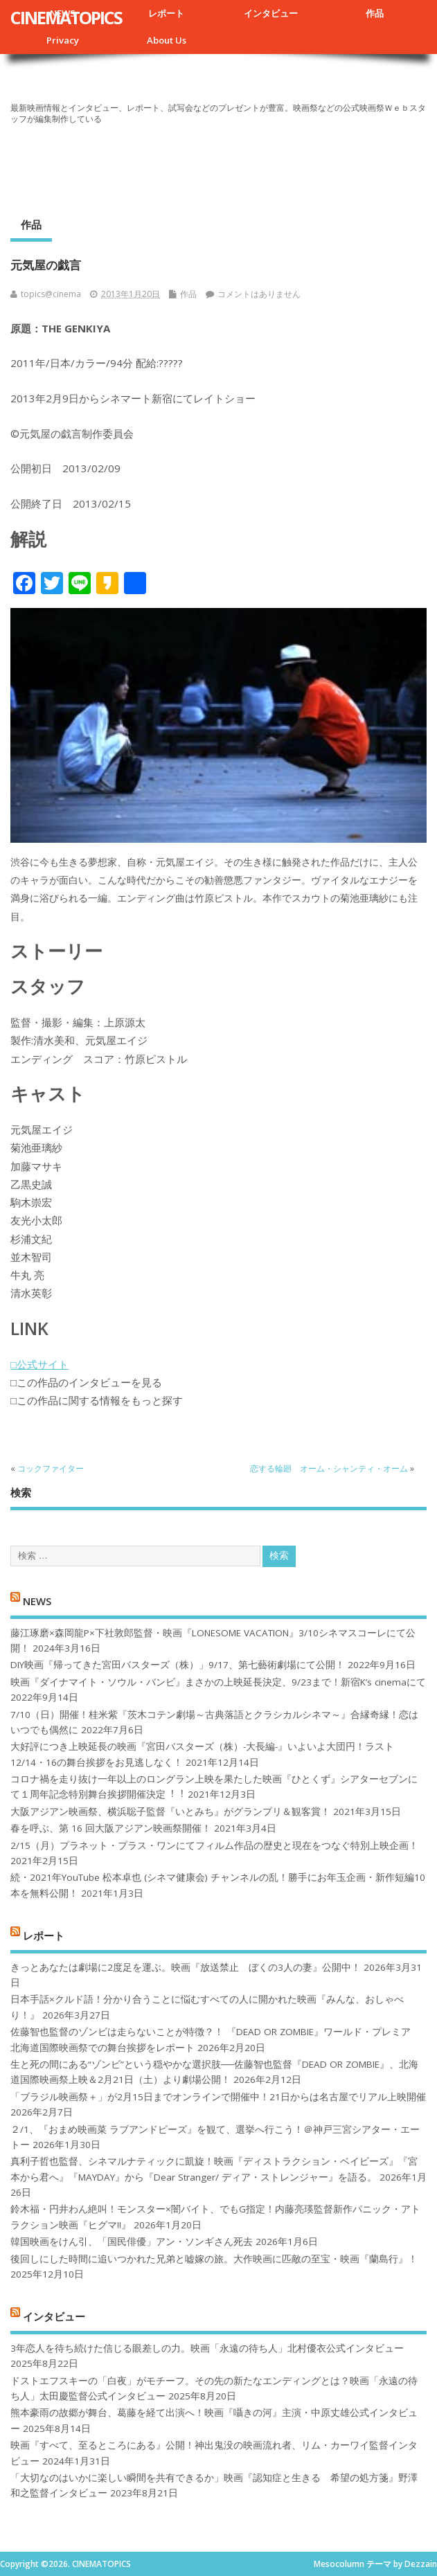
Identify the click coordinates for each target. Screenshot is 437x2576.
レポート (166, 13)
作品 (375, 13)
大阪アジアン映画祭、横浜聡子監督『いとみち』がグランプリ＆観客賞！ (170, 1811)
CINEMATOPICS (66, 17)
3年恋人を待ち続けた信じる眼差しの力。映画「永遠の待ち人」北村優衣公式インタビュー (207, 2348)
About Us (166, 40)
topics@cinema (51, 294)
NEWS (37, 1601)
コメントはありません (259, 294)
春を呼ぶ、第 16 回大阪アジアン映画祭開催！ (110, 1828)
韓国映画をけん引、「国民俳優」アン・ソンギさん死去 (131, 2241)
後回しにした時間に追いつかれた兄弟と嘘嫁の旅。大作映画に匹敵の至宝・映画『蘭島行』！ (214, 2259)
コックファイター (50, 1468)
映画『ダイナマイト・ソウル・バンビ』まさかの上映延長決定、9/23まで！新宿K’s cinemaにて (218, 1682)
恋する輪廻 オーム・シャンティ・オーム (329, 1468)
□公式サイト (39, 1364)
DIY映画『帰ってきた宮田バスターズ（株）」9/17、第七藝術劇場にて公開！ (177, 1664)
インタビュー (271, 13)
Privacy (62, 40)
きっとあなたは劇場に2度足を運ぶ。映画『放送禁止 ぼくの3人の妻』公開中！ (185, 1967)
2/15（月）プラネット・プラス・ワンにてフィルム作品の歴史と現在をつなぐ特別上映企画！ (214, 1845)
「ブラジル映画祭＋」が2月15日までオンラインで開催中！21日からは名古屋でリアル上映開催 (218, 2097)
